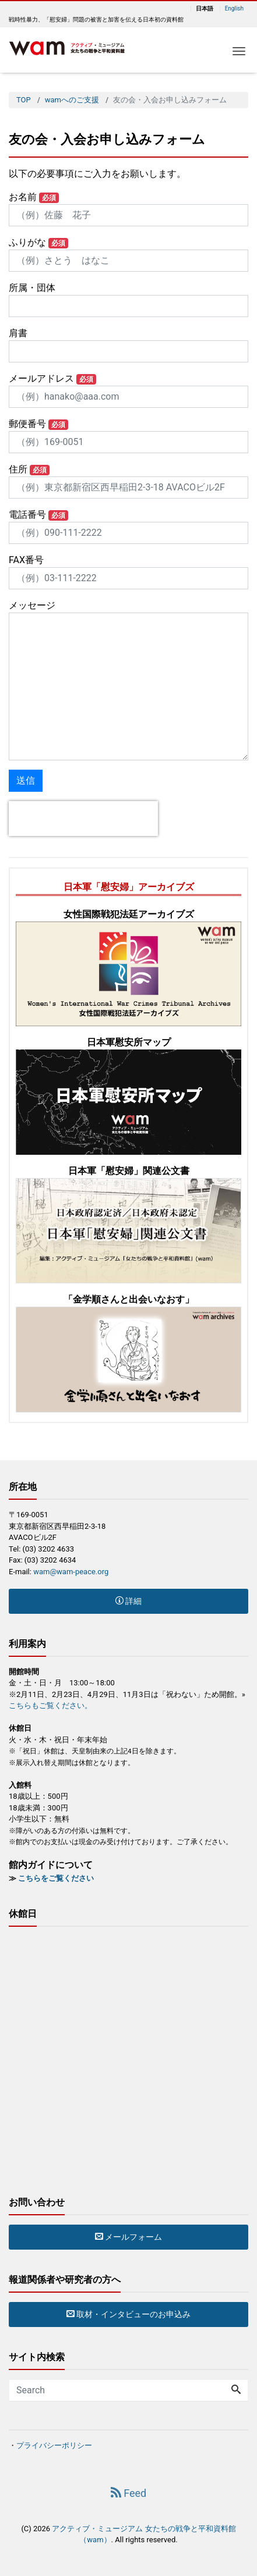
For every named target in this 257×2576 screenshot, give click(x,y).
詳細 (128, 1601)
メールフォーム (128, 2236)
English (234, 9)
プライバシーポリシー (54, 2445)
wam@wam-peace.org (70, 1571)
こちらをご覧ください (56, 1878)
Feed (128, 2493)
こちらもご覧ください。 (50, 1705)
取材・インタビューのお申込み (128, 2314)
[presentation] (83, 818)
